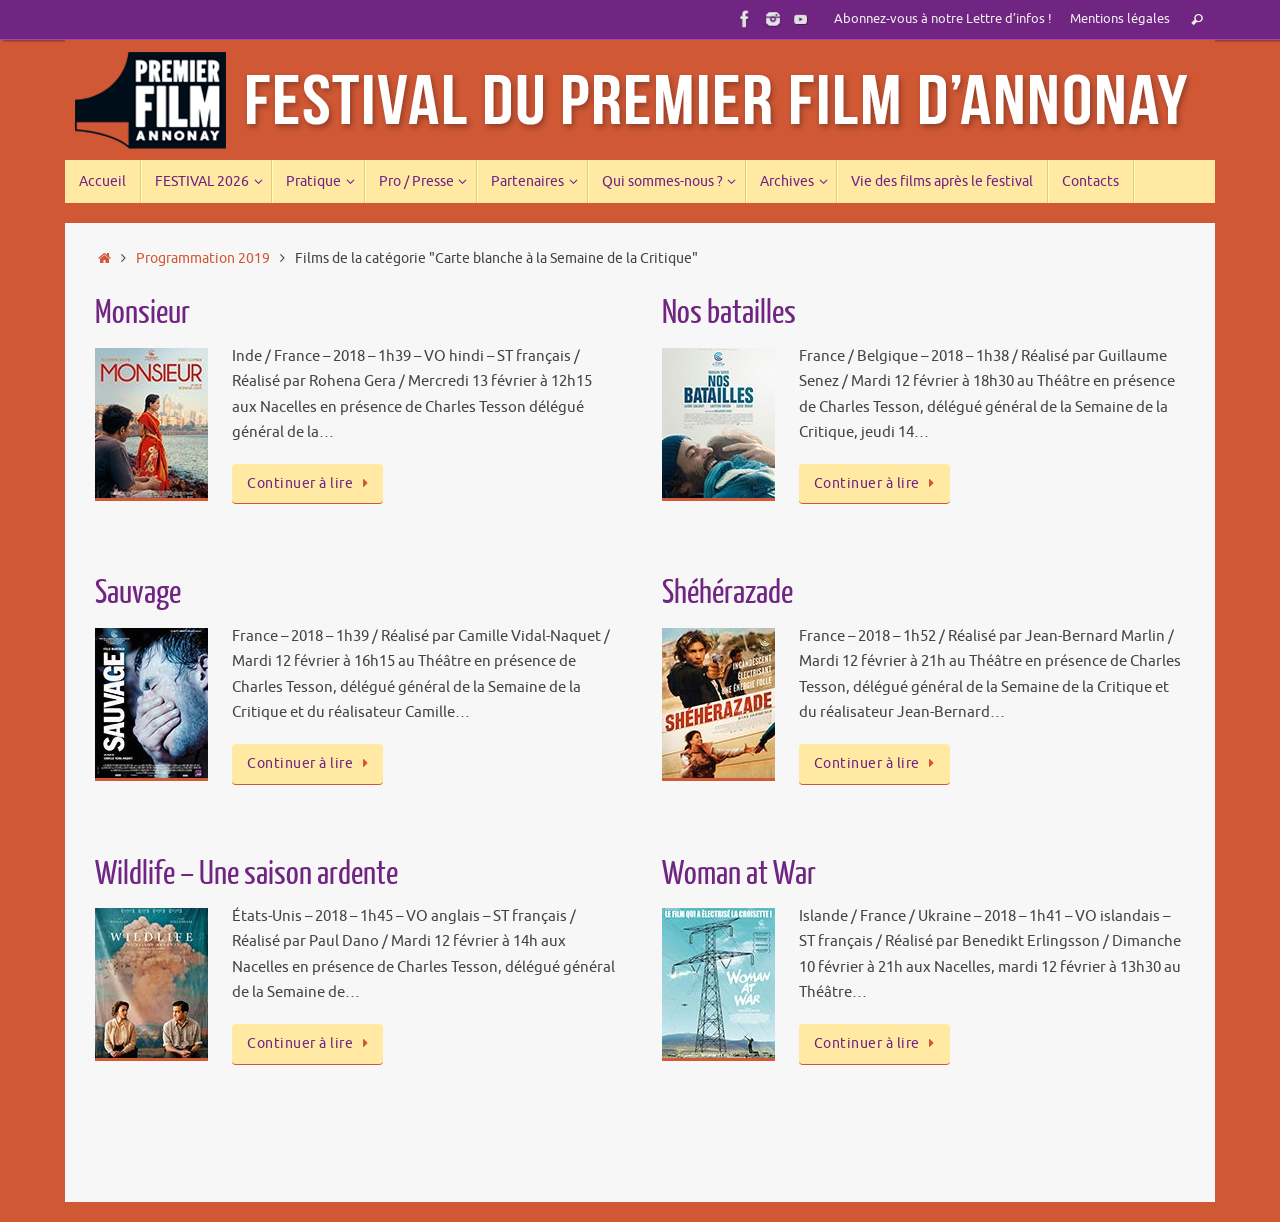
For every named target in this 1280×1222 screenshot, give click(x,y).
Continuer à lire (311, 483)
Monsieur (142, 313)
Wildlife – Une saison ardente (246, 874)
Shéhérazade (727, 593)
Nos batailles (729, 313)
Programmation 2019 (203, 258)
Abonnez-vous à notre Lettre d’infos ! (943, 19)
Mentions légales (1120, 19)
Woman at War (739, 874)
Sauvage (138, 593)
